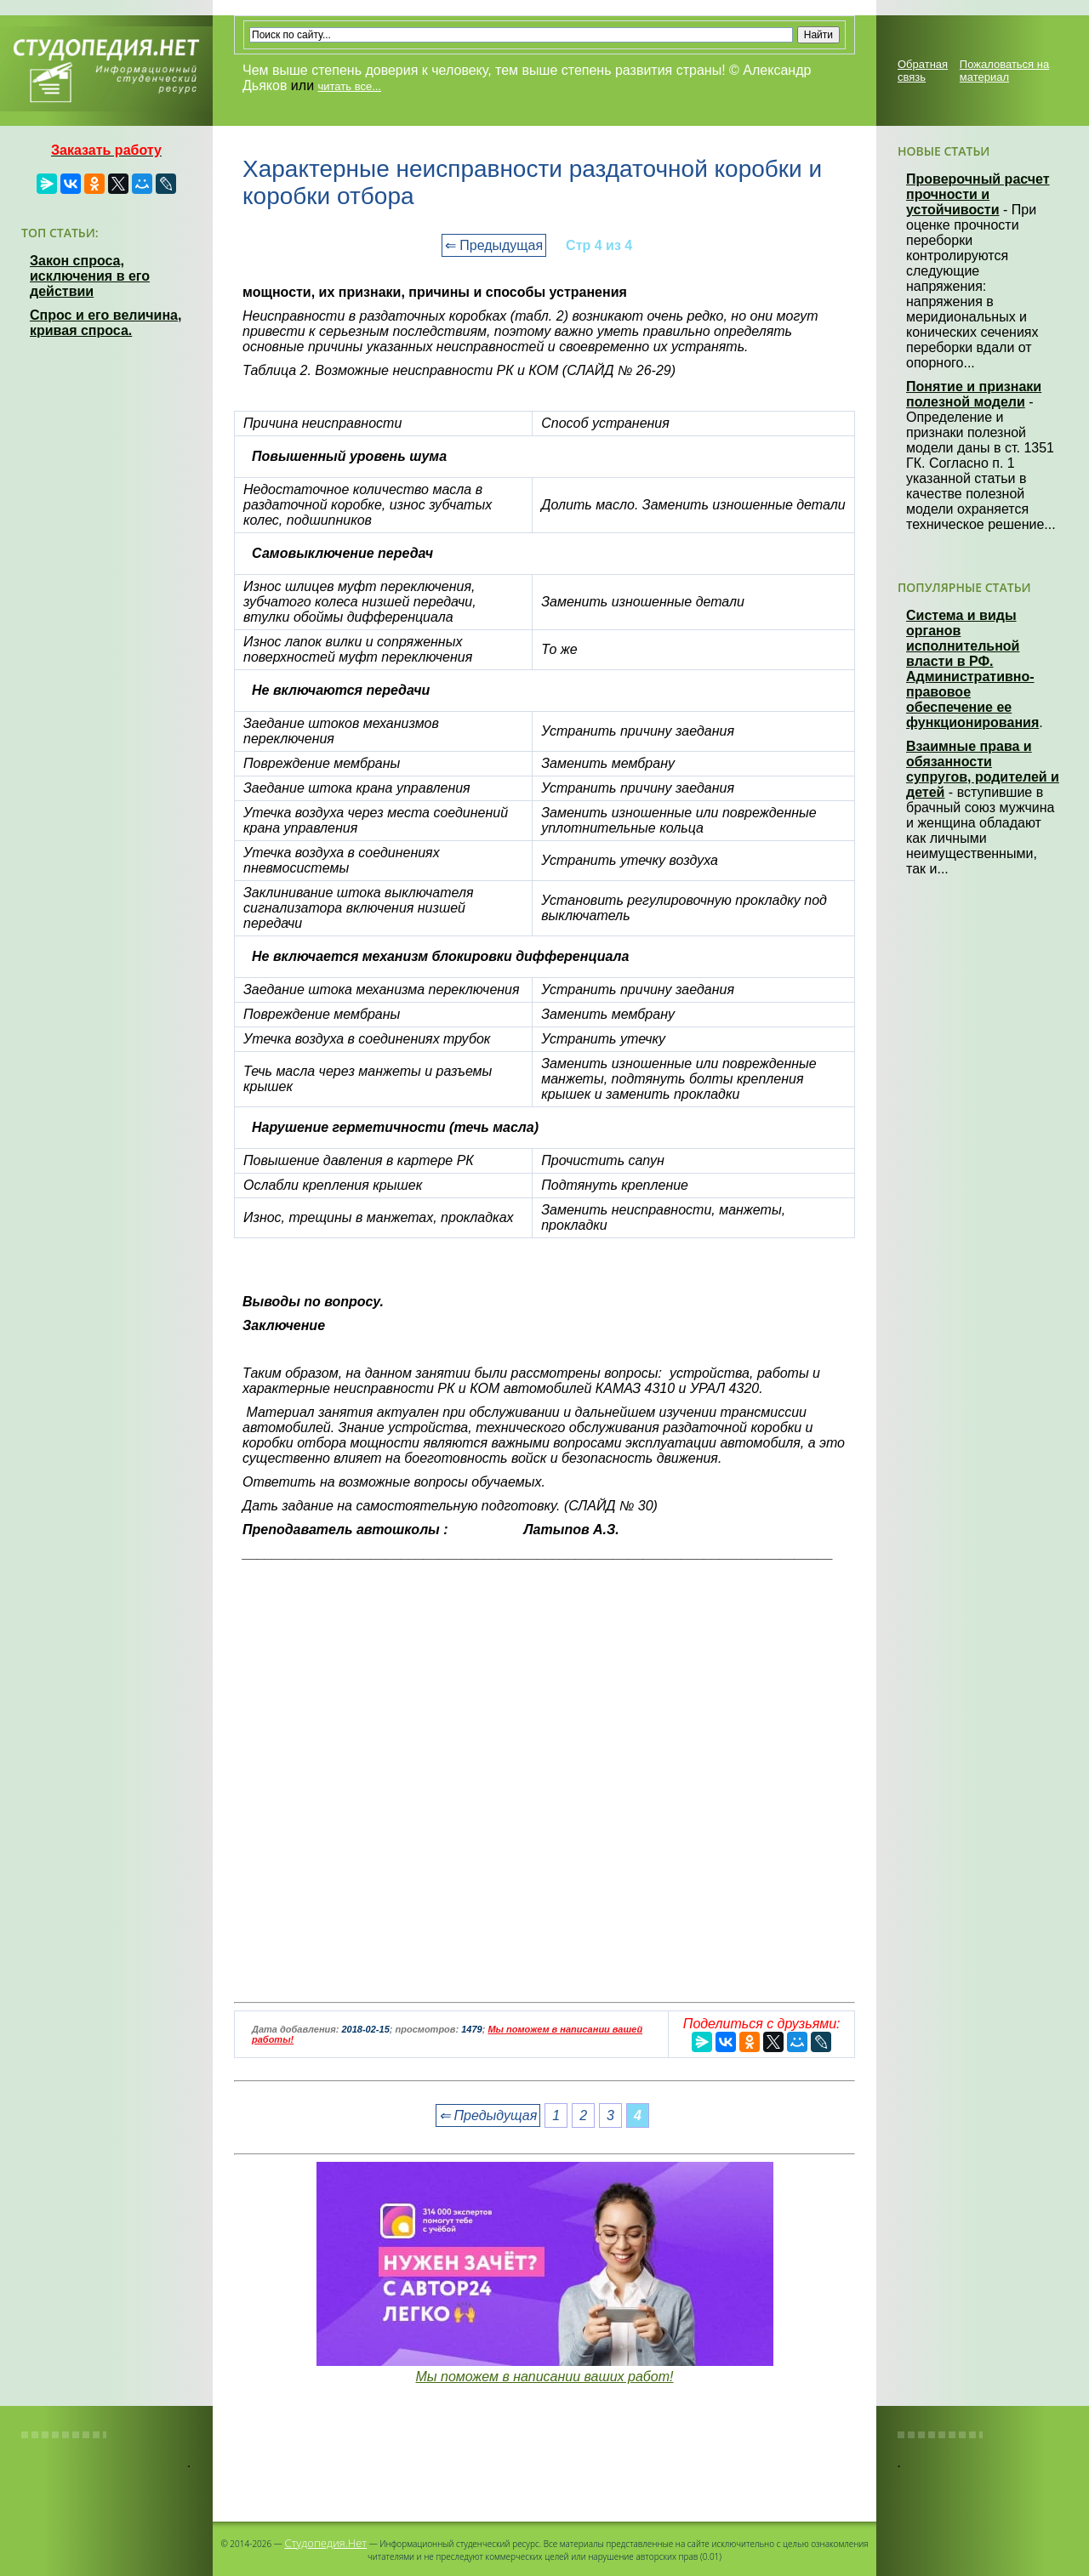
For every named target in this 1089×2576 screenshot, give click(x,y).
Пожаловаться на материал (1004, 70)
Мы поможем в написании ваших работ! (544, 2376)
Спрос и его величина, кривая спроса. (105, 323)
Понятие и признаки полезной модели (973, 394)
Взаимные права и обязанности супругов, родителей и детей (982, 769)
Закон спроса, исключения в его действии (90, 276)
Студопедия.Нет (325, 2542)
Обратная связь (923, 70)
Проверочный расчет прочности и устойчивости (978, 194)
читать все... (349, 86)
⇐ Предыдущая (494, 245)
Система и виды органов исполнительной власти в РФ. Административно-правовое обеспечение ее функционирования (972, 669)
